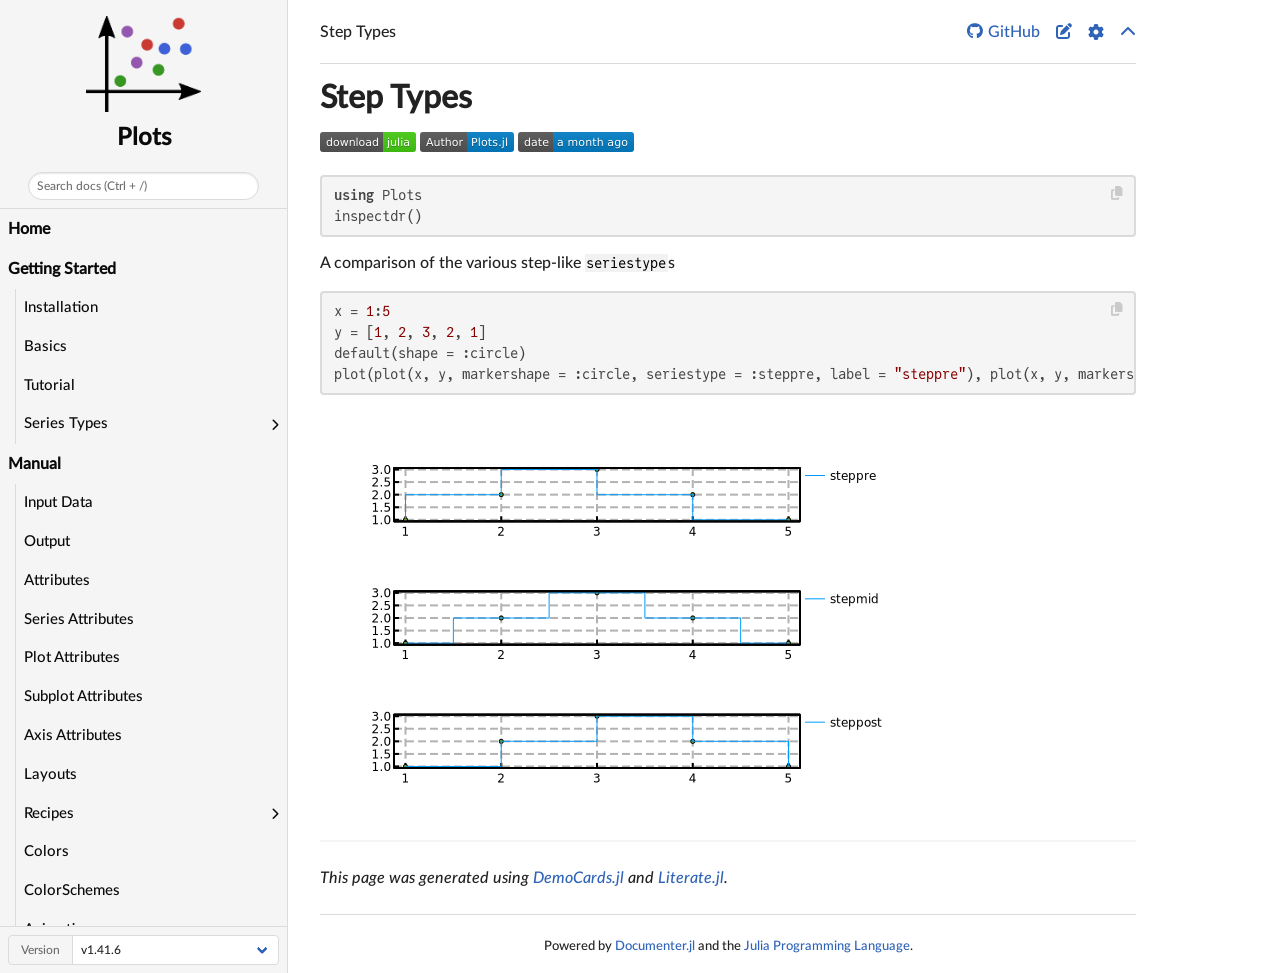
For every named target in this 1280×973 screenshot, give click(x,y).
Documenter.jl (655, 946)
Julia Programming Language (827, 946)
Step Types (396, 98)
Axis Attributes (73, 735)
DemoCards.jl (578, 878)
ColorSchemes (72, 890)
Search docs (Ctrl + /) (92, 186)
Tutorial (49, 385)
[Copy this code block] (1117, 193)
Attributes (57, 580)
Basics (45, 346)
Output (47, 541)
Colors (46, 851)
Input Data (58, 502)
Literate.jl (691, 878)
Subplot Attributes (83, 696)
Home (29, 229)
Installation (61, 307)
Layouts (50, 774)
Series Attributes (79, 619)
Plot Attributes (72, 657)
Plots (144, 138)
